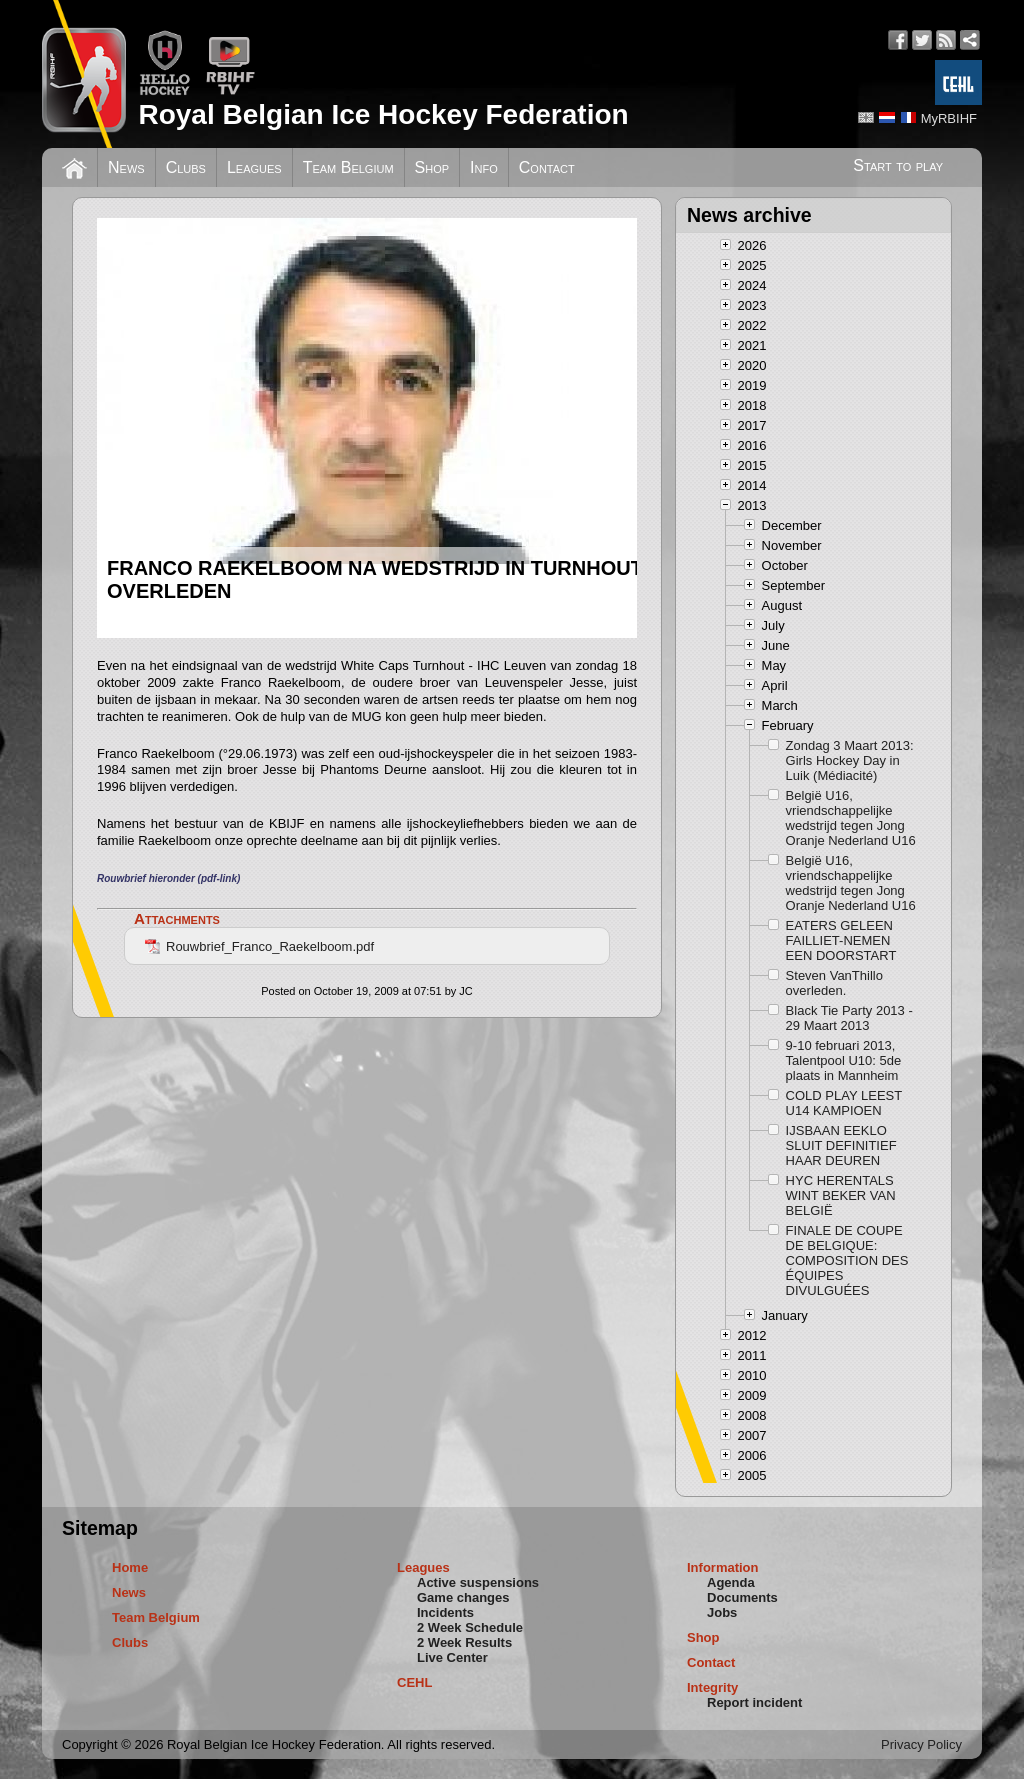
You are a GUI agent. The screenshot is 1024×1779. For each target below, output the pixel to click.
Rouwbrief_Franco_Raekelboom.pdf (259, 946)
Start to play (898, 165)
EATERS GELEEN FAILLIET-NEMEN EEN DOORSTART (841, 940)
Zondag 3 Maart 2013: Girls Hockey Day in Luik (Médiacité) (850, 760)
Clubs (186, 167)
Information (723, 1567)
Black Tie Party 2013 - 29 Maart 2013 (849, 1018)
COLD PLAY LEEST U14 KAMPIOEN (844, 1103)
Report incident (754, 1702)
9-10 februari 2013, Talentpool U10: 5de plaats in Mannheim (844, 1060)
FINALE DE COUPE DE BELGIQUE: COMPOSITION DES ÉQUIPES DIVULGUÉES (847, 1260)
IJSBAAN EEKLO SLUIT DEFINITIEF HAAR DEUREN (841, 1145)
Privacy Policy (921, 1744)
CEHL (414, 1682)
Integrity (712, 1687)
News (126, 167)
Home (130, 1567)
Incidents (445, 1612)
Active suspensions (478, 1582)
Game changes (463, 1597)
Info (484, 167)
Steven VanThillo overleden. (834, 983)
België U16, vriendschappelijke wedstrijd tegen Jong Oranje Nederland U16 (851, 818)
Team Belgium (348, 167)
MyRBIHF (949, 118)
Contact (547, 167)
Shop (432, 167)
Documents (742, 1597)
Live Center (452, 1657)
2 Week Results (464, 1642)
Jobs (722, 1612)
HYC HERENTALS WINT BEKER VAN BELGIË (841, 1195)
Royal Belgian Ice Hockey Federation (383, 114)
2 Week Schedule (470, 1627)
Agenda (731, 1582)
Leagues (254, 167)
